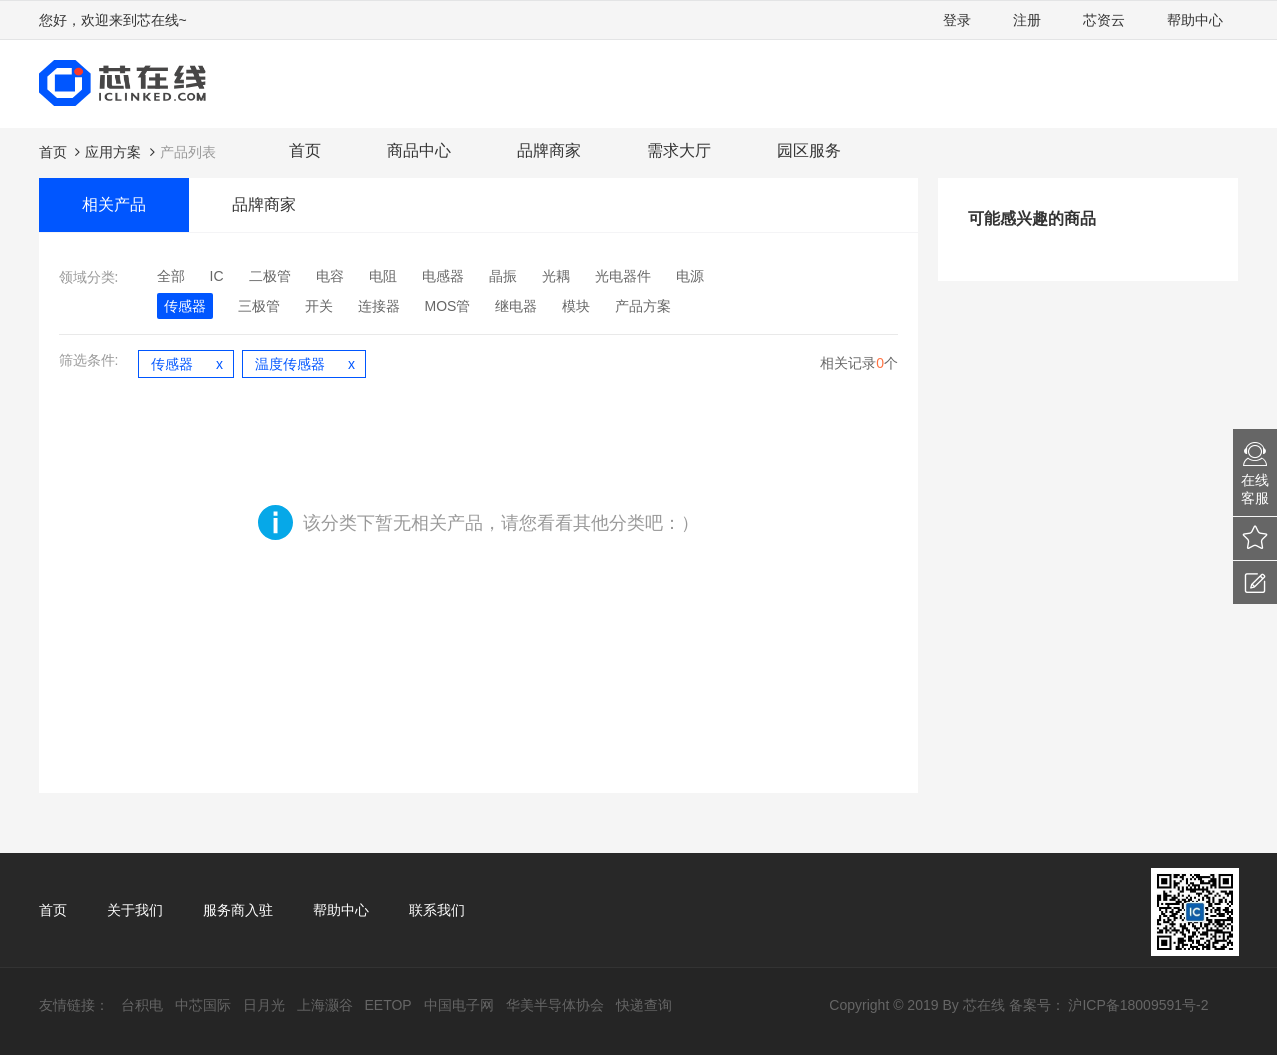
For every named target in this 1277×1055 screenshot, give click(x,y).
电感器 (443, 276)
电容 (330, 276)
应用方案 (113, 152)
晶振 (503, 276)
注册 (1027, 20)
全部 (171, 276)
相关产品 (114, 204)
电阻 (383, 276)
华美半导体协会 (555, 1005)
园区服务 (809, 150)
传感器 (185, 306)
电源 (690, 276)
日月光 (264, 1005)
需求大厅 (679, 150)
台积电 (142, 1005)
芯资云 (1104, 20)
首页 (305, 150)
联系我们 (437, 910)
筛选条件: (89, 360)
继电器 (516, 306)
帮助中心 (1195, 20)
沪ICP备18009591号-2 (1138, 1005)
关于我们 (135, 910)
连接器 (379, 306)
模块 (576, 306)
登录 (957, 20)
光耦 (556, 276)
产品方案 (643, 306)
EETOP (388, 1005)
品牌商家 (549, 150)
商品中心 (419, 150)
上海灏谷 (325, 1005)
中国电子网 (459, 1005)
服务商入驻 (238, 910)
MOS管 (448, 306)
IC (217, 276)
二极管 (270, 276)
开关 (319, 306)
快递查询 (644, 1005)
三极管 (259, 306)
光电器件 (623, 276)
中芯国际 (203, 1005)
